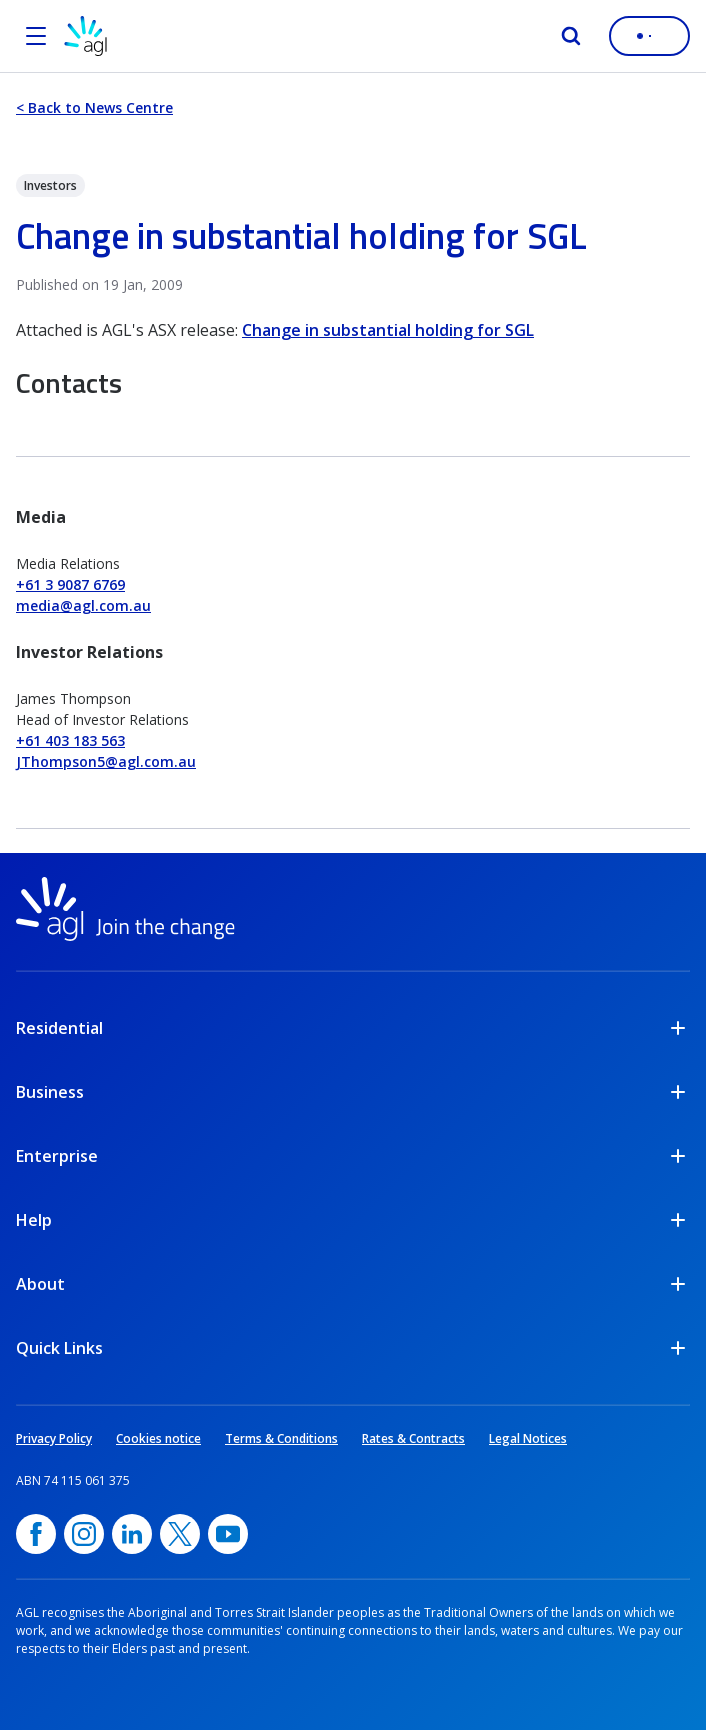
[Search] (571, 36)
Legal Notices (528, 1438)
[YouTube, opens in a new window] (228, 1534)
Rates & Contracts (413, 1438)
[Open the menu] (36, 36)
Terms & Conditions (281, 1438)
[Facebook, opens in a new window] (36, 1534)
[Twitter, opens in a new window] (180, 1534)
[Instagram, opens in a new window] (84, 1534)
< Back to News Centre (94, 107)
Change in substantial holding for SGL (388, 330)
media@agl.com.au (83, 605)
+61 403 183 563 (70, 740)
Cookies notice (158, 1438)
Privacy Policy (54, 1438)
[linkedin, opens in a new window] (132, 1534)
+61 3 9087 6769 (70, 584)
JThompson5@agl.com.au (106, 761)
